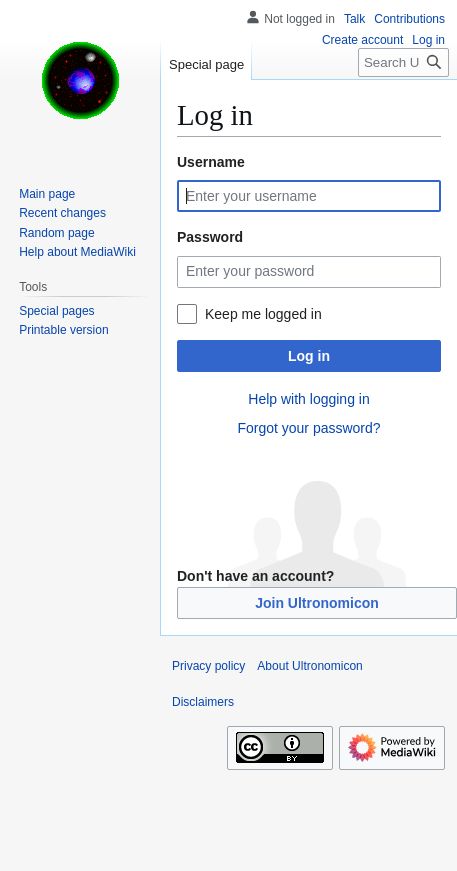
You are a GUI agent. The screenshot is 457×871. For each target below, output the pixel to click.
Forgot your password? (308, 428)
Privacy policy (208, 666)
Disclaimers (203, 702)
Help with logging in (308, 399)
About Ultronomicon (309, 666)
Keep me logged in (263, 314)
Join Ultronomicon (317, 603)
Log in (309, 356)
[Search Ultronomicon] (403, 62)
